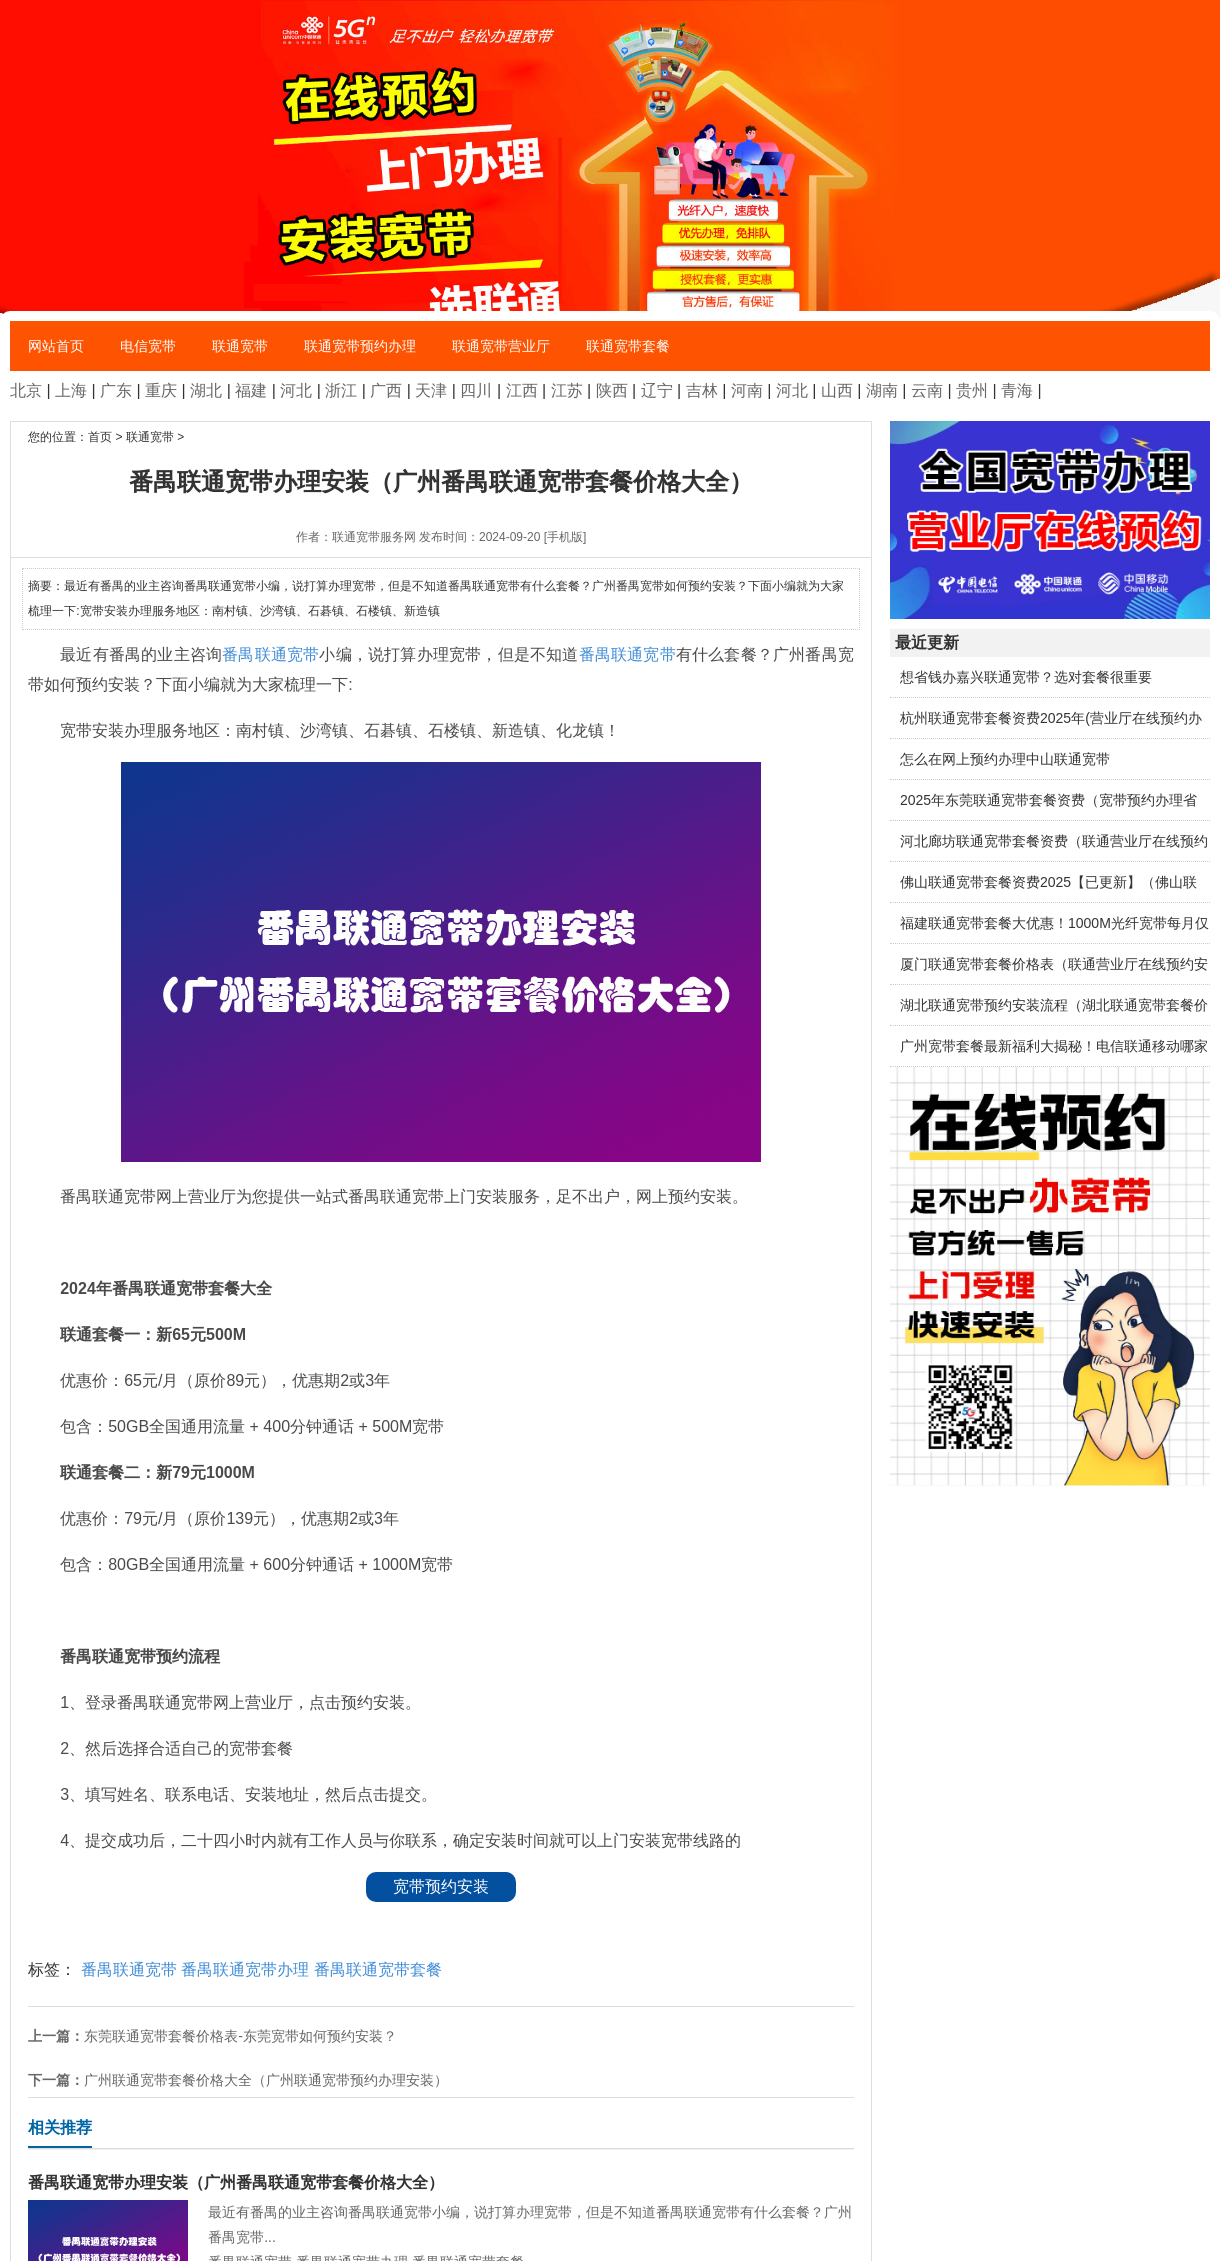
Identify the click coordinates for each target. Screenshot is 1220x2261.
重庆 (161, 390)
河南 (747, 390)
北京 (26, 390)
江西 (522, 390)
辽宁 (657, 390)
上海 (71, 390)
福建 (251, 390)
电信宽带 (148, 346)
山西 (837, 390)
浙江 (341, 390)
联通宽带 (240, 346)
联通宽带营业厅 (501, 346)
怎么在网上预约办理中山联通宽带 (1005, 759)
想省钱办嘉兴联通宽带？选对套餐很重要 (1026, 677)
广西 (386, 390)
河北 (296, 390)
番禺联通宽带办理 (245, 1969)
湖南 (882, 390)
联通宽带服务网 (374, 537)
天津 (431, 390)
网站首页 (56, 346)
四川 (476, 390)
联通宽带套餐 (628, 346)
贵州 (972, 390)
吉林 (702, 390)
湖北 (206, 390)
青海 (1017, 390)
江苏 (567, 390)
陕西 (612, 390)
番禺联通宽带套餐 (378, 1969)
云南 (927, 390)
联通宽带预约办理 (360, 346)
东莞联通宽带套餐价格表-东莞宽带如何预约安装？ (240, 2036)
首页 (100, 437)
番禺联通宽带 (270, 654)
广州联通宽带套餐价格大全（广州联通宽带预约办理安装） (266, 2080)
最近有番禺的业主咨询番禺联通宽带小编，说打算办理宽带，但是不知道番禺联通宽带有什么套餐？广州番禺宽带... (441, 2207)
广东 (116, 390)
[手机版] (565, 537)
